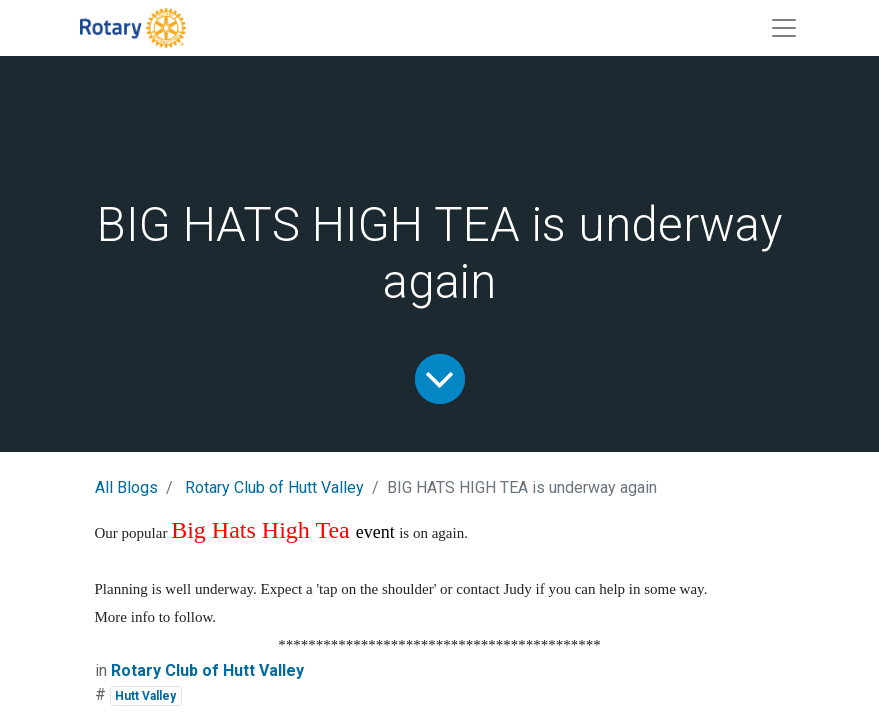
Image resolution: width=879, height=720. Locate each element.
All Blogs (126, 487)
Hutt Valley (145, 696)
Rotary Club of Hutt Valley (274, 487)
